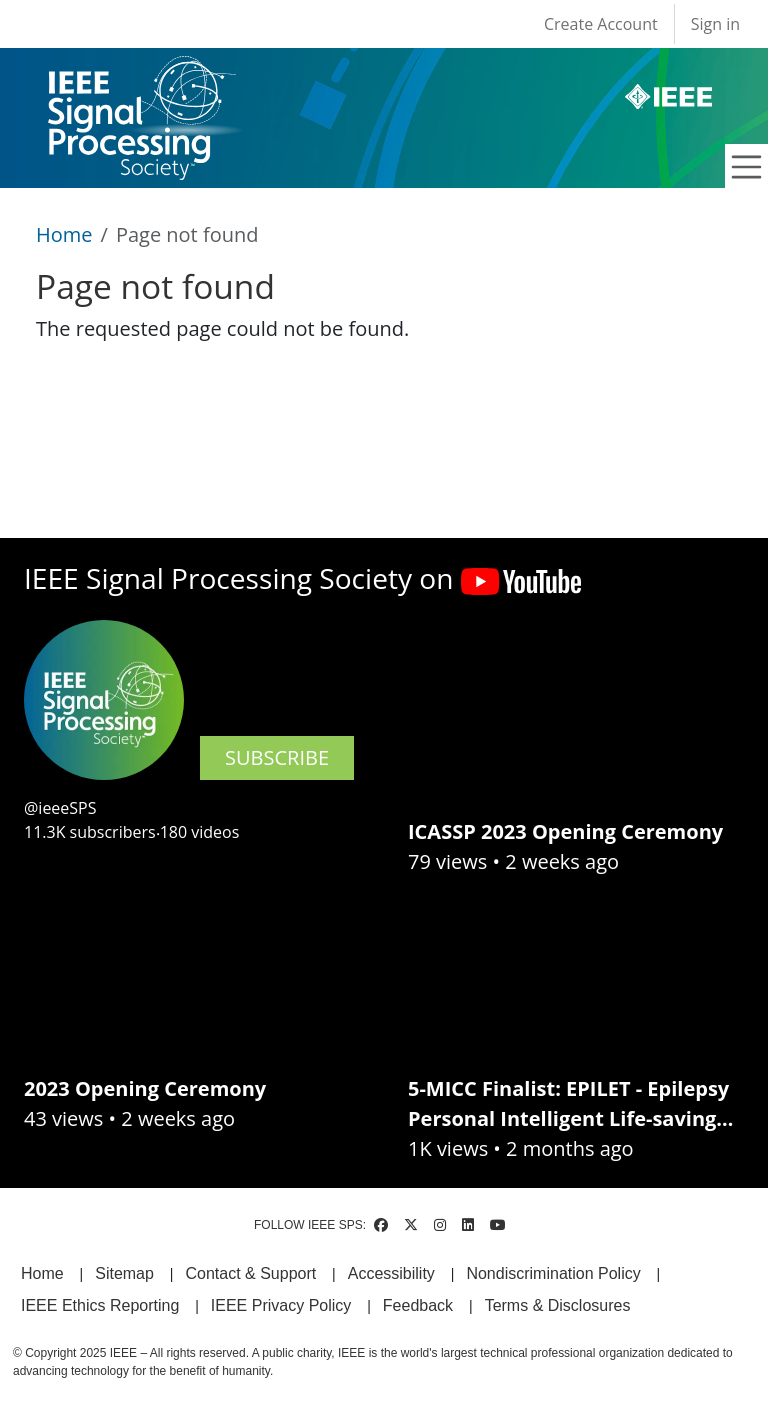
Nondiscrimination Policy (553, 1273)
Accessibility (391, 1273)
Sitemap (124, 1273)
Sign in (715, 24)
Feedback (418, 1305)
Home (64, 234)
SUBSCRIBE (277, 757)
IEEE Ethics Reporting (100, 1305)
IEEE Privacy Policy (281, 1305)
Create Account (601, 24)
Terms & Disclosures (558, 1305)
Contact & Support (250, 1273)
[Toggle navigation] (747, 167)
